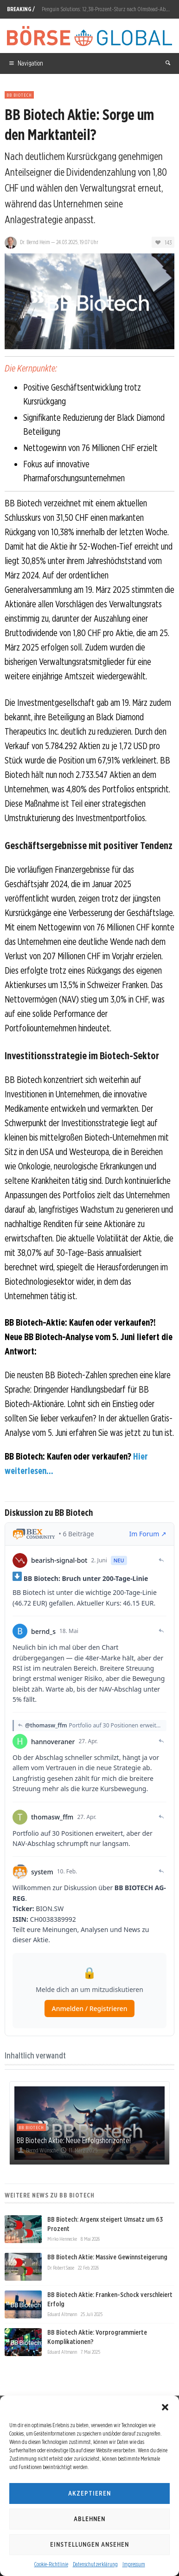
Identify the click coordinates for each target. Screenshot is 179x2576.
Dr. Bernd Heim (35, 242)
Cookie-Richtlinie (51, 2564)
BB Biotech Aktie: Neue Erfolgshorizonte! (74, 2140)
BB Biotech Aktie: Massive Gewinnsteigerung (107, 2257)
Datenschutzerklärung (95, 2564)
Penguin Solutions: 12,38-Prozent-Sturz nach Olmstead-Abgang (109, 9)
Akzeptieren (89, 2493)
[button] (165, 2407)
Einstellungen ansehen (89, 2544)
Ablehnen (89, 2519)
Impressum (133, 2564)
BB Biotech (19, 95)
